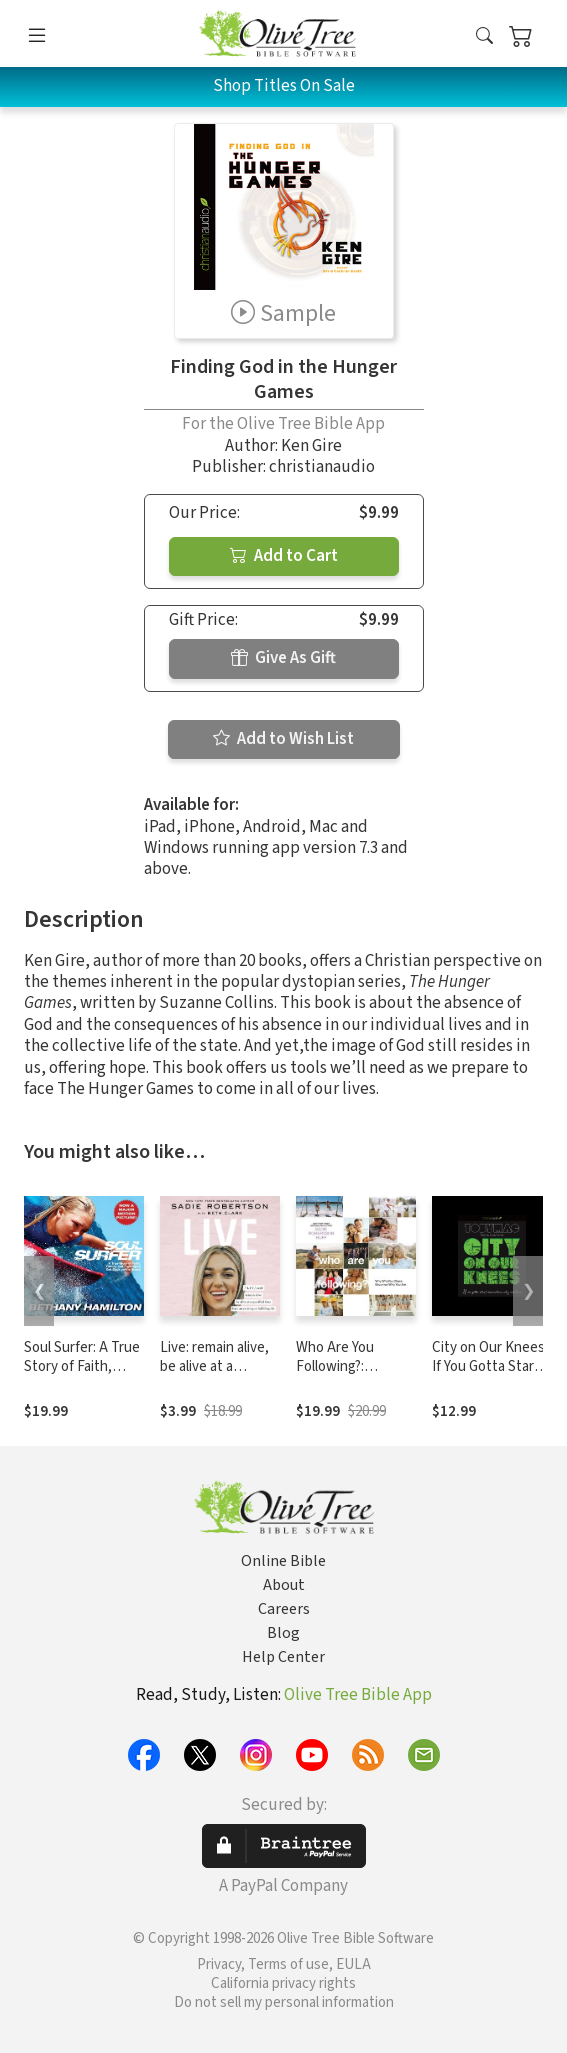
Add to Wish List (283, 739)
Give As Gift (283, 658)
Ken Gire (311, 446)
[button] (484, 37)
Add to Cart (284, 556)
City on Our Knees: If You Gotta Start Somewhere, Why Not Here (490, 1376)
